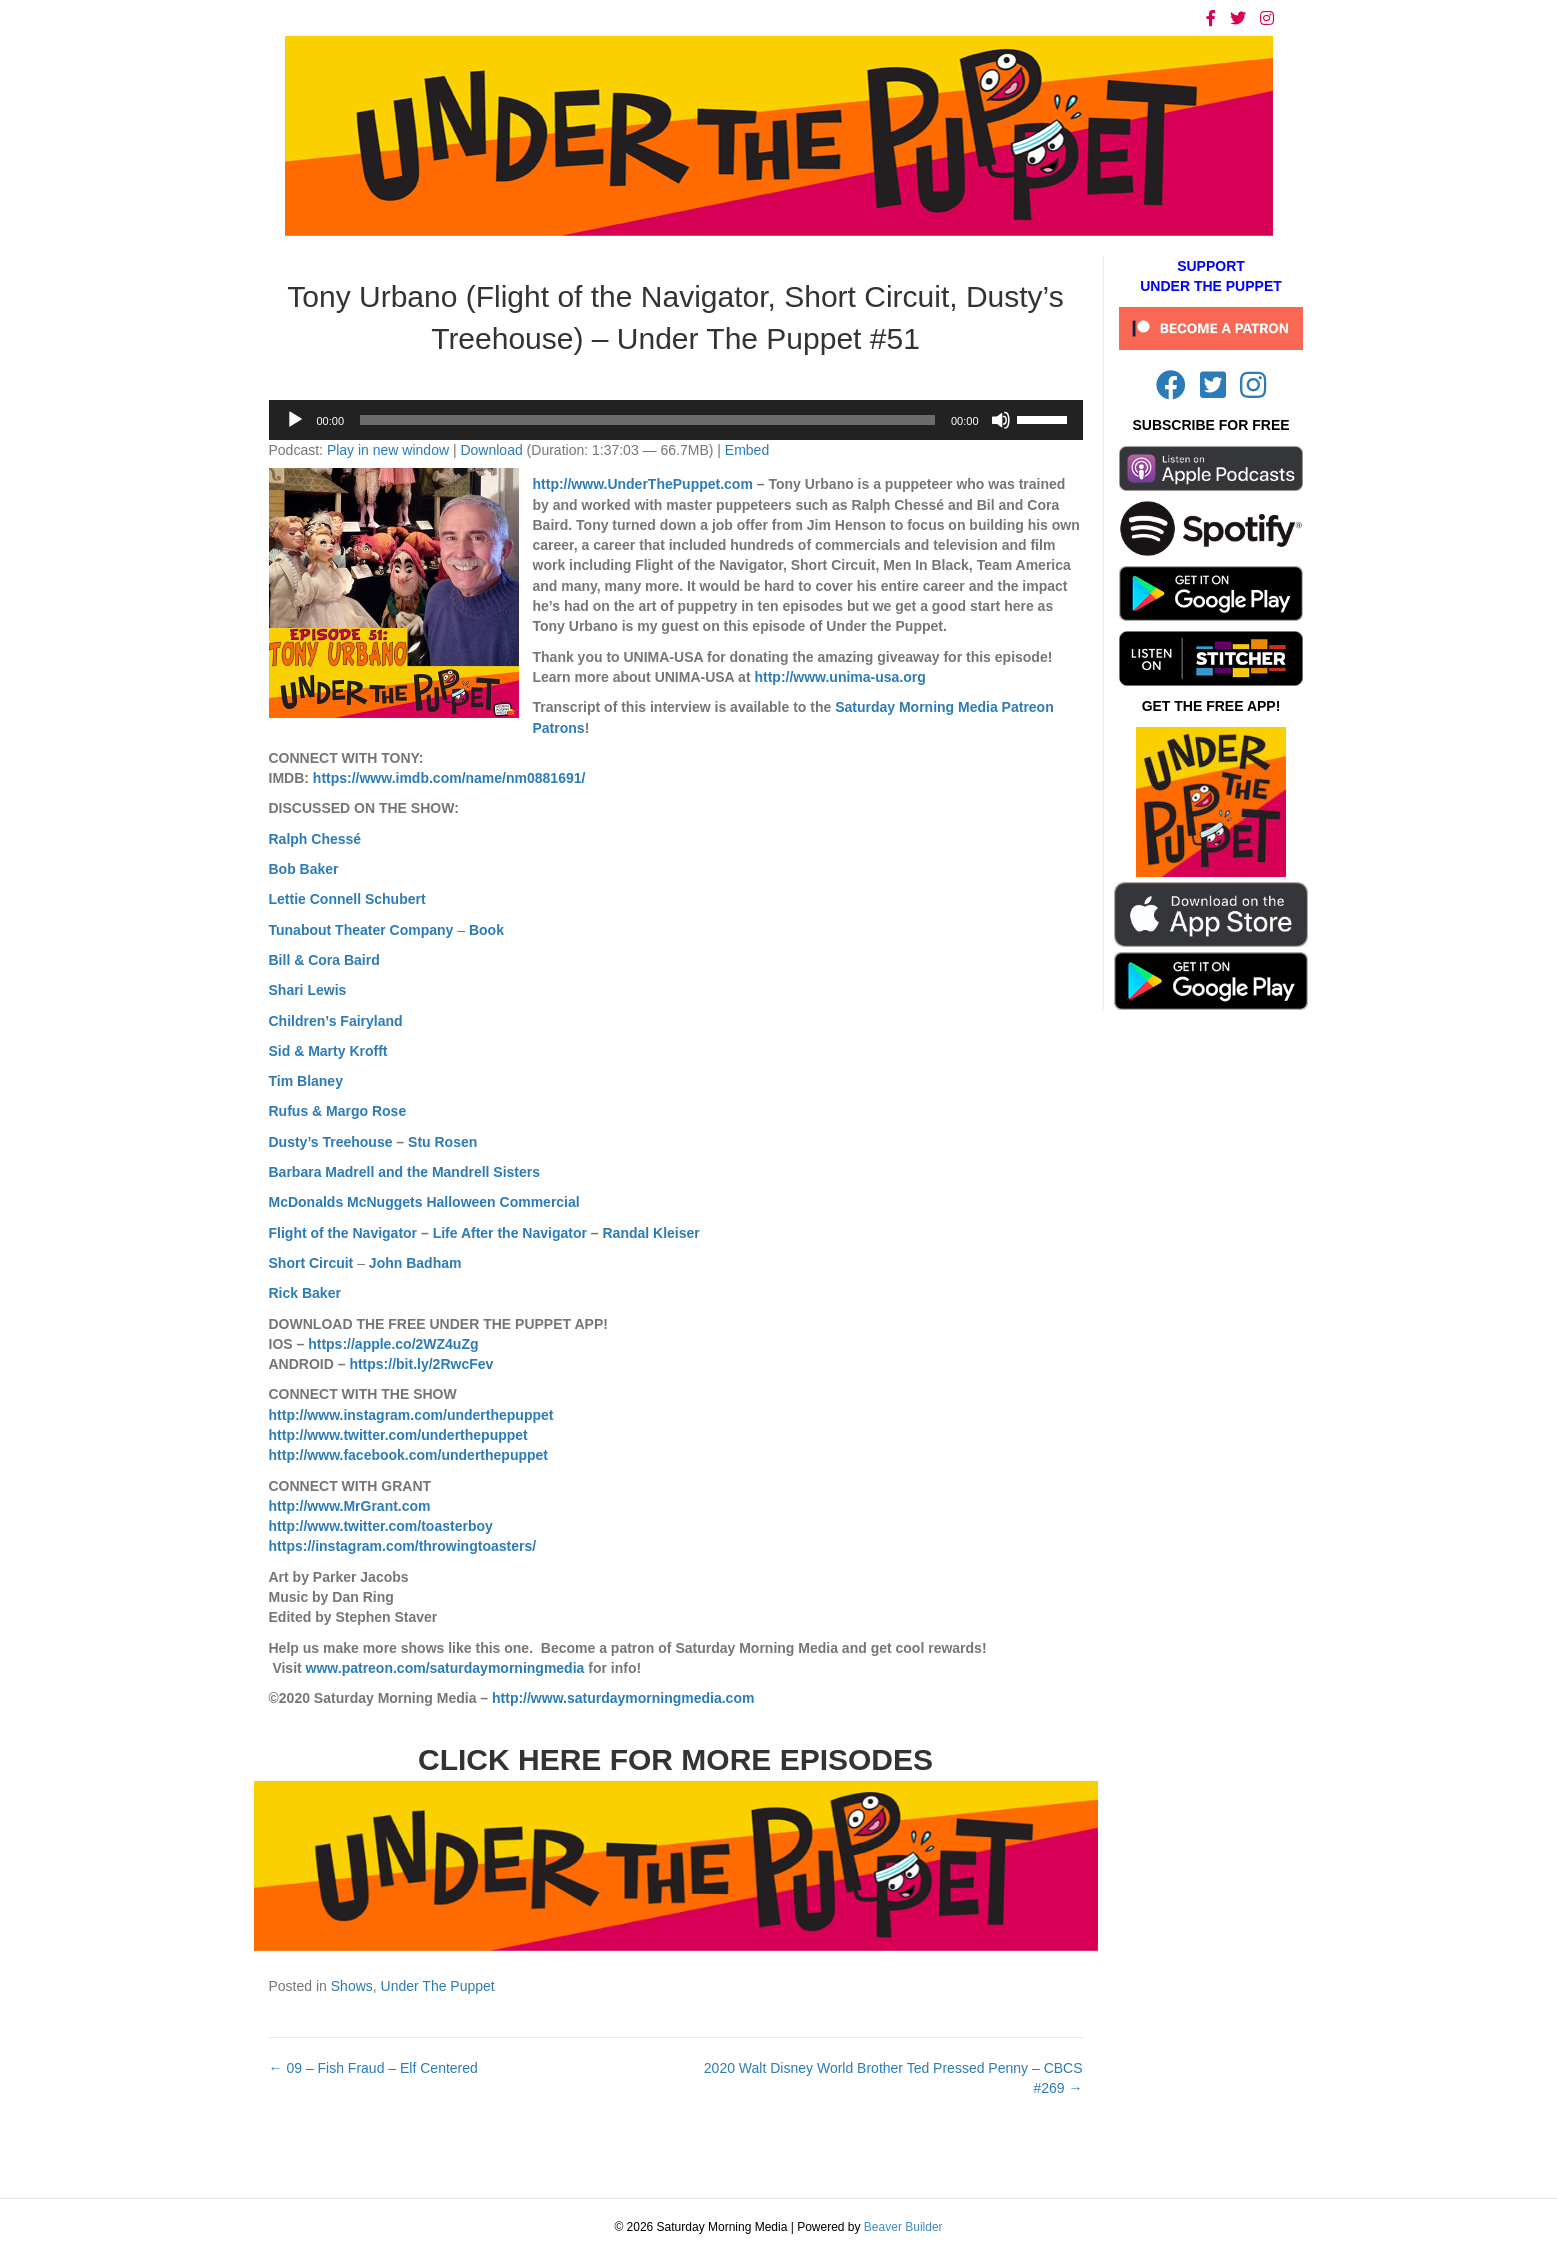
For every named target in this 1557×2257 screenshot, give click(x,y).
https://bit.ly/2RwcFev (421, 1364)
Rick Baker (305, 1293)
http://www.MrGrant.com (350, 1506)
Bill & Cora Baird (324, 960)
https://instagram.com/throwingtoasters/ (403, 1546)
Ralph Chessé (315, 839)
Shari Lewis (308, 990)
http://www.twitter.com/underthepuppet (398, 1435)
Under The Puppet (438, 1986)
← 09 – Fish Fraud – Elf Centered (373, 2068)
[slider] (647, 420)
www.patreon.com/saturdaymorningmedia (445, 1668)
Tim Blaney (306, 1081)
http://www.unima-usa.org (839, 677)
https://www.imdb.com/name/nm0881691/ (449, 778)
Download (491, 450)
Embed (747, 450)
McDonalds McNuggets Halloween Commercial (424, 1202)
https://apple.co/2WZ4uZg (393, 1344)
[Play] (295, 420)
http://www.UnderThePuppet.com (643, 484)
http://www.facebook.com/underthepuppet (408, 1455)
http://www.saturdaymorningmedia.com (623, 1698)
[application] (676, 420)
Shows (352, 1986)
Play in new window (388, 450)
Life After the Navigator (510, 1233)
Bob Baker (304, 869)
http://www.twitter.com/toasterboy (381, 1526)
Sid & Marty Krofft (328, 1051)
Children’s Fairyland (336, 1021)
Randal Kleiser (651, 1233)
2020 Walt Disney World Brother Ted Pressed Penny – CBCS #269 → (893, 2078)
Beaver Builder (903, 2227)
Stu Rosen (442, 1142)
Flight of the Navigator (343, 1233)
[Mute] (1001, 420)
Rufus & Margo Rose (338, 1111)
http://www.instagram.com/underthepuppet (411, 1415)
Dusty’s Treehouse (331, 1142)
